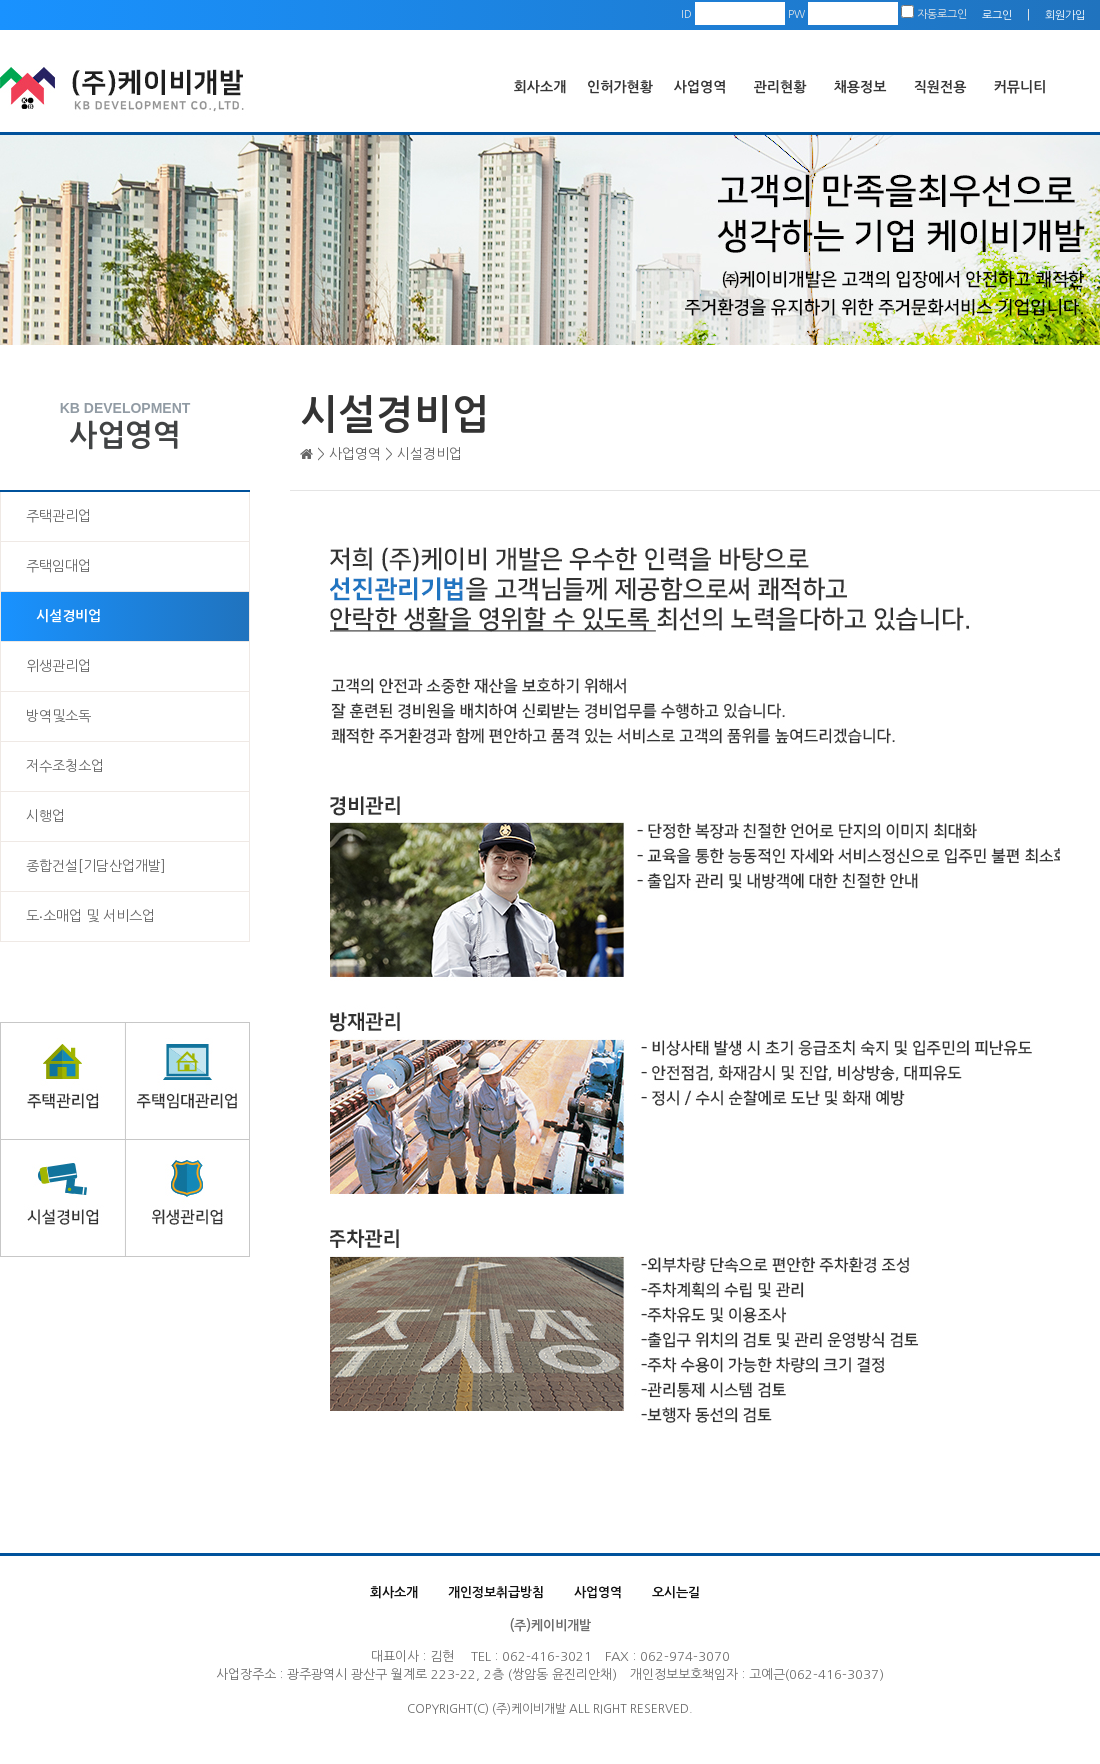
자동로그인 (934, 14)
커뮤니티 (1020, 87)
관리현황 (780, 87)
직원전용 (940, 87)
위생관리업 (58, 666)
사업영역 (700, 87)
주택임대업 (58, 566)
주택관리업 (58, 516)
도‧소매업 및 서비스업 (90, 916)
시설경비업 (68, 616)
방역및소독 (58, 716)
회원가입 (1065, 15)
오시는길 (676, 1592)
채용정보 (860, 87)
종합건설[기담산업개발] (96, 866)
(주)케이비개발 (550, 1625)
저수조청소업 (65, 766)
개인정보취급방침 (496, 1592)
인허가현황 (620, 87)
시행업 (45, 816)
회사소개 (540, 87)
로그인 (997, 15)
